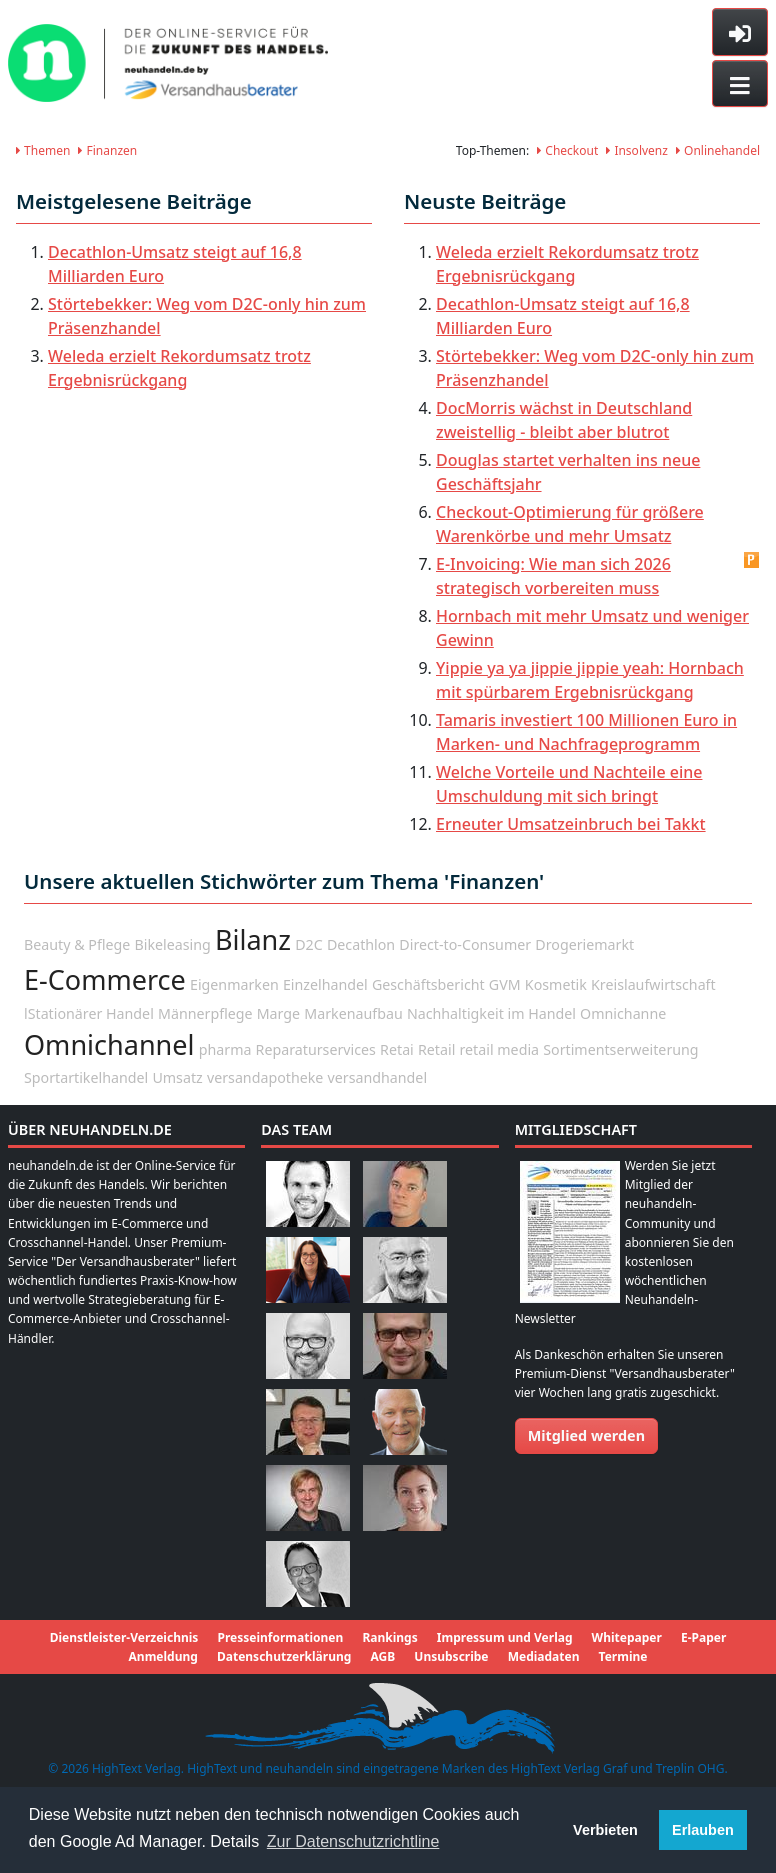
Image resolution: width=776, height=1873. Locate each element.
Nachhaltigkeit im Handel (491, 1013)
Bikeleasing (172, 944)
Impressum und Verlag (505, 1637)
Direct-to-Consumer (465, 944)
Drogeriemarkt (584, 944)
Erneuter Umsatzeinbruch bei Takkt (571, 824)
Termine (623, 1656)
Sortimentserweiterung (620, 1049)
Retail (436, 1049)
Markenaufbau (353, 1013)
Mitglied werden (586, 1435)
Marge (278, 1013)
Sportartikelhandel (86, 1077)
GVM (505, 984)
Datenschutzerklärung (284, 1656)
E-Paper (703, 1637)
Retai (397, 1049)
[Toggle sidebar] (740, 32)
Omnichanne (623, 1013)
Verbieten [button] (605, 1830)
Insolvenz (637, 150)
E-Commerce (105, 979)
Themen (43, 150)
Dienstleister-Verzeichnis (124, 1637)
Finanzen (107, 150)
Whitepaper (627, 1637)
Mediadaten (544, 1656)
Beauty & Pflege (77, 944)
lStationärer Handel (89, 1013)
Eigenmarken (234, 984)
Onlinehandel (718, 150)
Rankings (389, 1637)
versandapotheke (265, 1077)
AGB (382, 1656)
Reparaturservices (316, 1049)
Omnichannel (109, 1044)
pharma (225, 1049)
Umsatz (177, 1077)
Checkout (567, 150)
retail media (500, 1049)
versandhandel (378, 1077)
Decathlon (361, 944)
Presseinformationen (280, 1637)
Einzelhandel (325, 984)
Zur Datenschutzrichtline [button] (353, 1841)
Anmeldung (163, 1656)
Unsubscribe (451, 1656)
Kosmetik (556, 984)
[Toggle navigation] (740, 84)
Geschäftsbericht (428, 984)
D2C (309, 944)
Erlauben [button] (703, 1830)
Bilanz (253, 939)
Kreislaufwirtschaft (653, 984)
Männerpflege (205, 1013)
